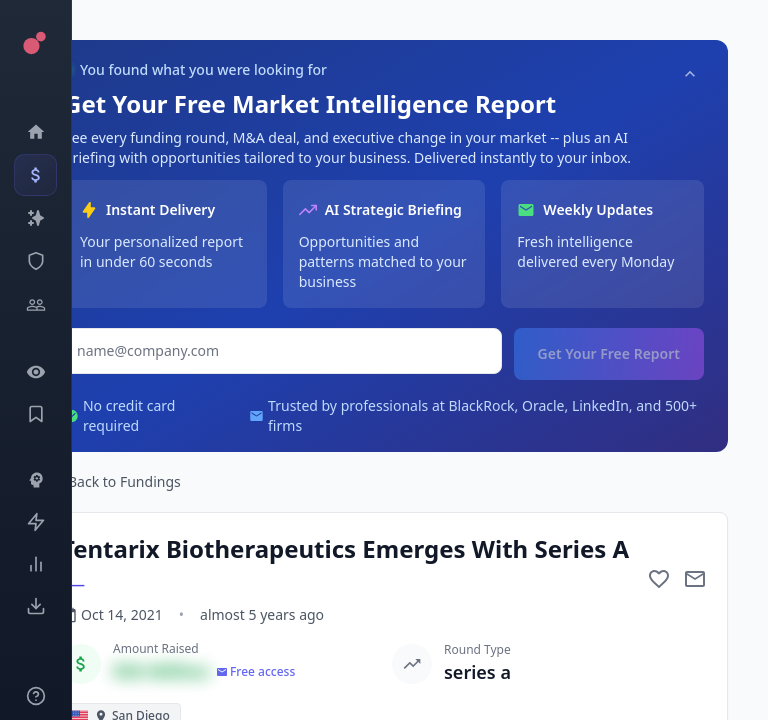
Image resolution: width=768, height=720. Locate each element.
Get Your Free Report (609, 353)
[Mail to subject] (695, 579)
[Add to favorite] (659, 579)
